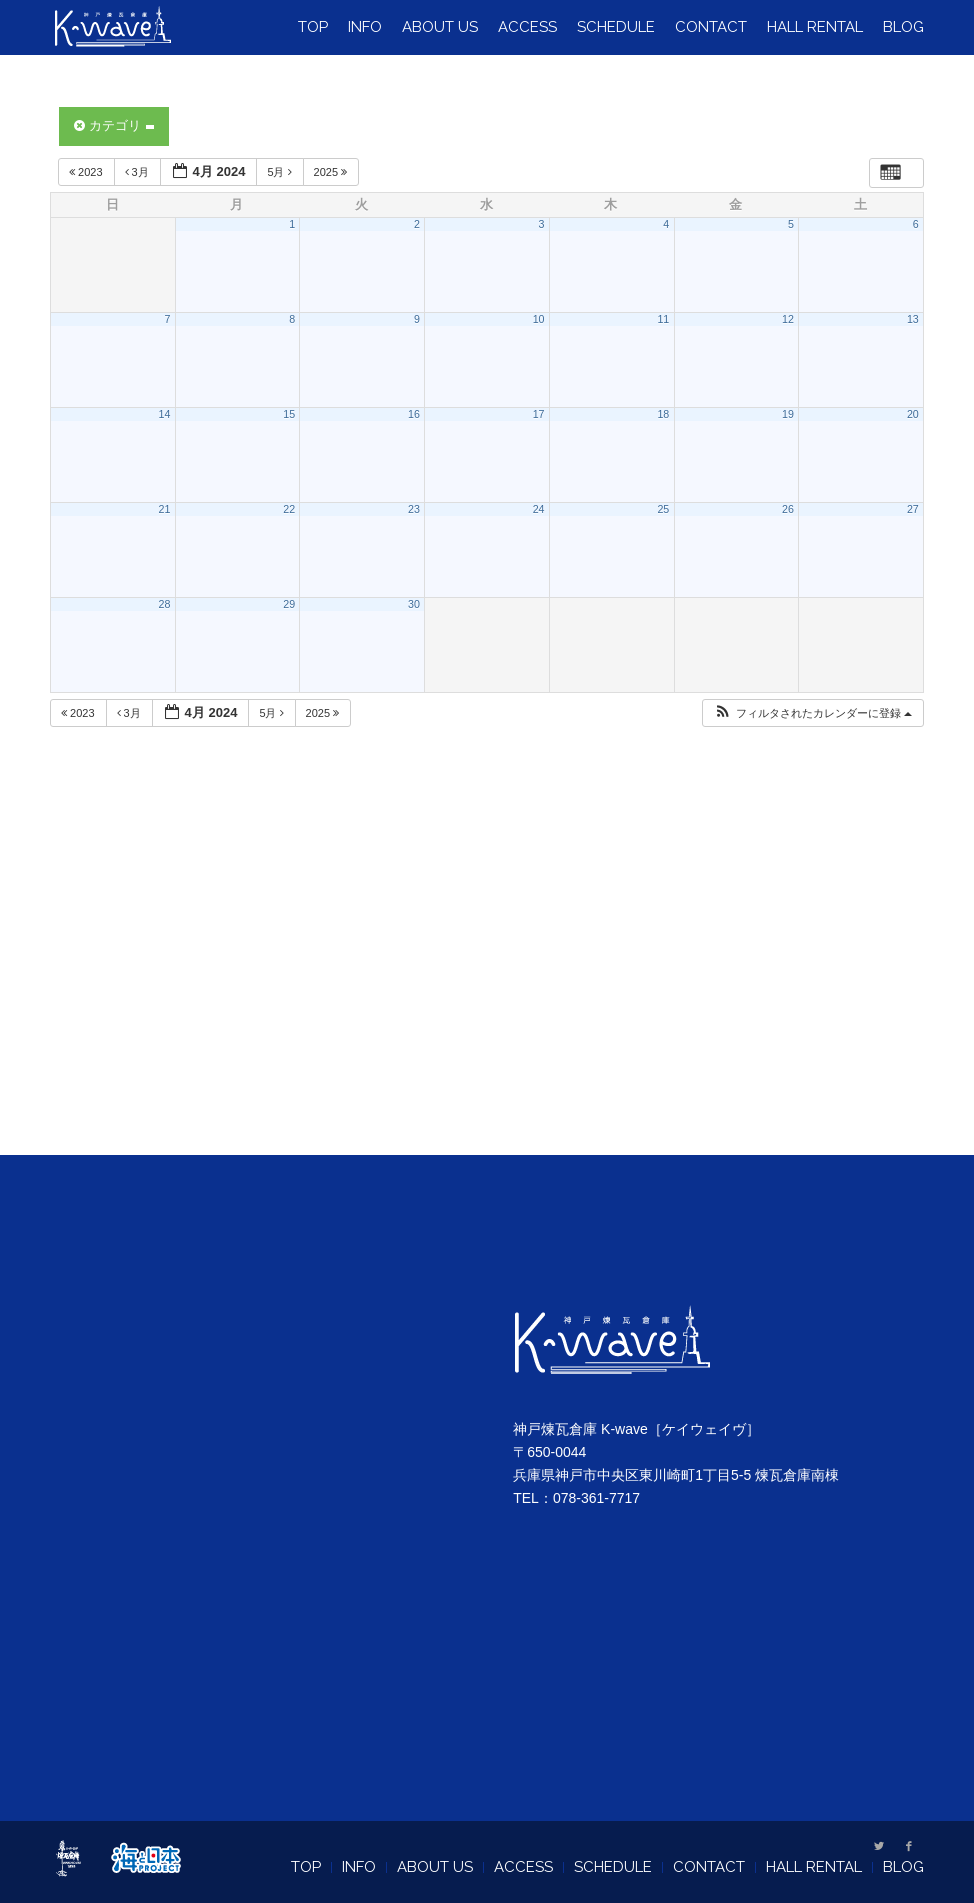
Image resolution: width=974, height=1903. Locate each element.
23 (414, 509)
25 (663, 509)
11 (663, 319)
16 (414, 414)
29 (289, 604)
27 (913, 509)
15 (289, 414)
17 (539, 414)
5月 (280, 172)
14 (165, 414)
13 (913, 319)
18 (663, 414)
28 (165, 604)
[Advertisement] (487, 966)
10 (539, 319)
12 (788, 319)
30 (414, 604)
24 (539, 509)
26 (788, 509)
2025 (332, 172)
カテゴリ (114, 125)
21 (165, 509)
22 (289, 509)
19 (788, 414)
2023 (87, 172)
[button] (812, 713)
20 (913, 414)
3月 (138, 172)
